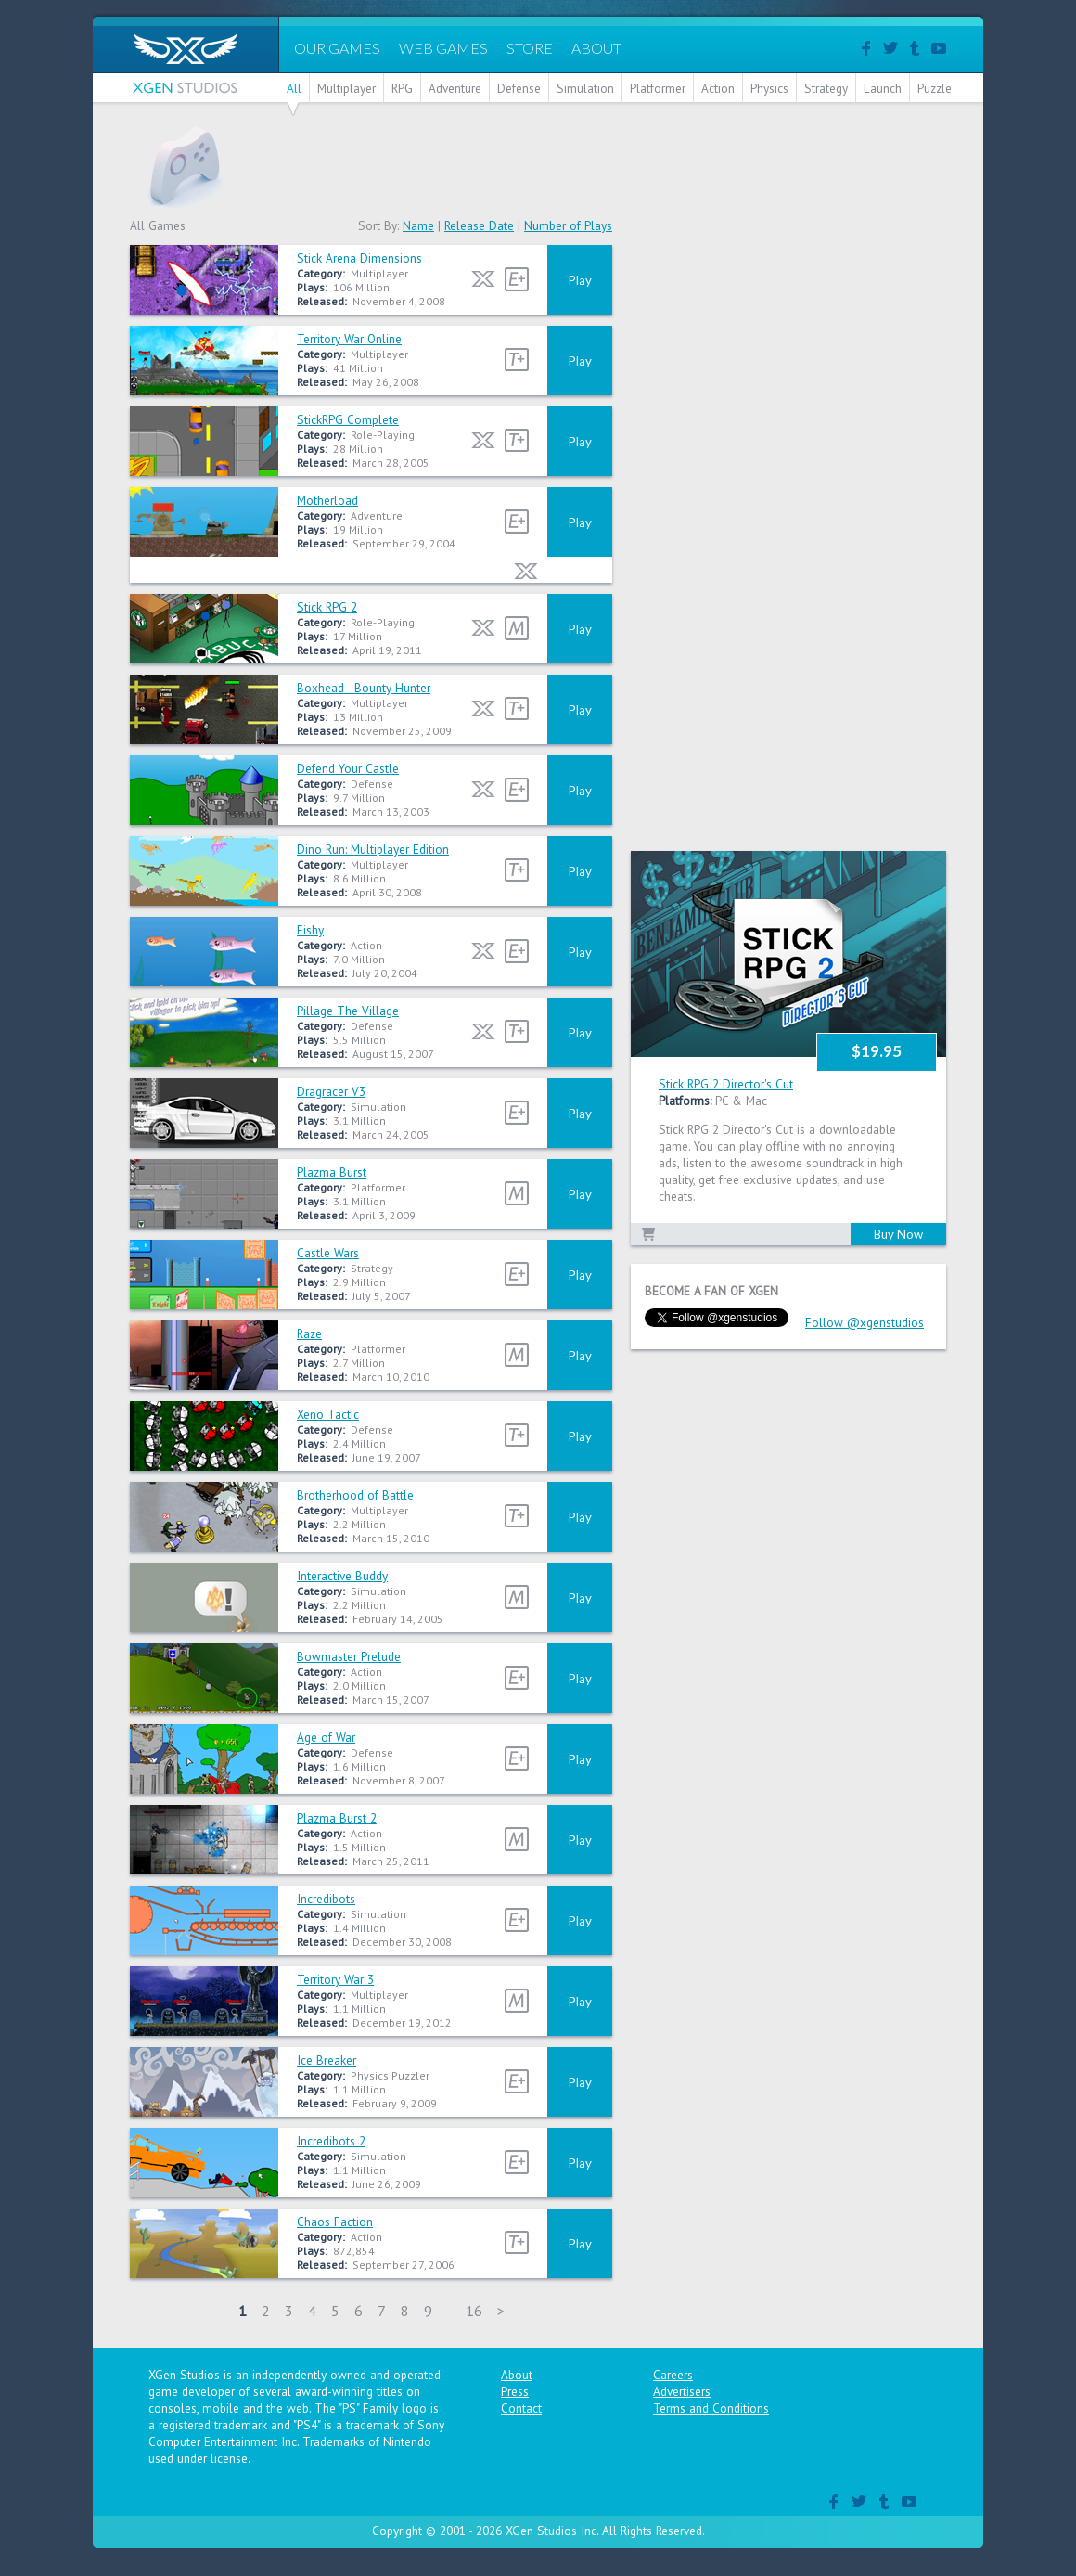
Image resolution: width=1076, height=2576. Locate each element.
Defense (519, 88)
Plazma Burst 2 (337, 1818)
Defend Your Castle (348, 768)
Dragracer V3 (331, 1091)
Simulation (585, 88)
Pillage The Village (348, 1010)
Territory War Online (349, 338)
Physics (769, 88)
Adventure (455, 88)
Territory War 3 (335, 1979)
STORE (529, 48)
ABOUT (596, 48)
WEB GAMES (443, 48)
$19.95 (877, 1051)
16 (474, 2310)
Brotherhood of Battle (355, 1495)
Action (718, 88)
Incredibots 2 (331, 2140)
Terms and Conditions (711, 2408)
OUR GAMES (337, 48)
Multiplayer (346, 88)
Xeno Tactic (328, 1414)
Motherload (327, 500)
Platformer (657, 88)
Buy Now (898, 1234)
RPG (402, 88)
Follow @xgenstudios (864, 1322)
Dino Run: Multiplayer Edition (373, 849)
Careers (673, 2374)
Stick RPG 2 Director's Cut (726, 1083)
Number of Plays (568, 225)
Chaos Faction (335, 2221)
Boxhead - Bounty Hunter (363, 687)
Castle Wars (328, 1252)
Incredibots (326, 1898)
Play (580, 280)
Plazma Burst (331, 1172)
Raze (309, 1333)
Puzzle (934, 88)
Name (418, 225)
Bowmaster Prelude (349, 1656)
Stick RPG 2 (327, 607)
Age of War (326, 1737)
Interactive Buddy (342, 1575)
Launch (883, 88)
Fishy (310, 929)
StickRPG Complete (348, 419)
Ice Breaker (326, 2060)
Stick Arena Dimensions (359, 258)
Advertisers (682, 2391)
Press (515, 2391)
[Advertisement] (608, 166)
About (516, 2374)
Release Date (479, 225)
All (294, 88)
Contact (521, 2408)
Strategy (826, 88)
